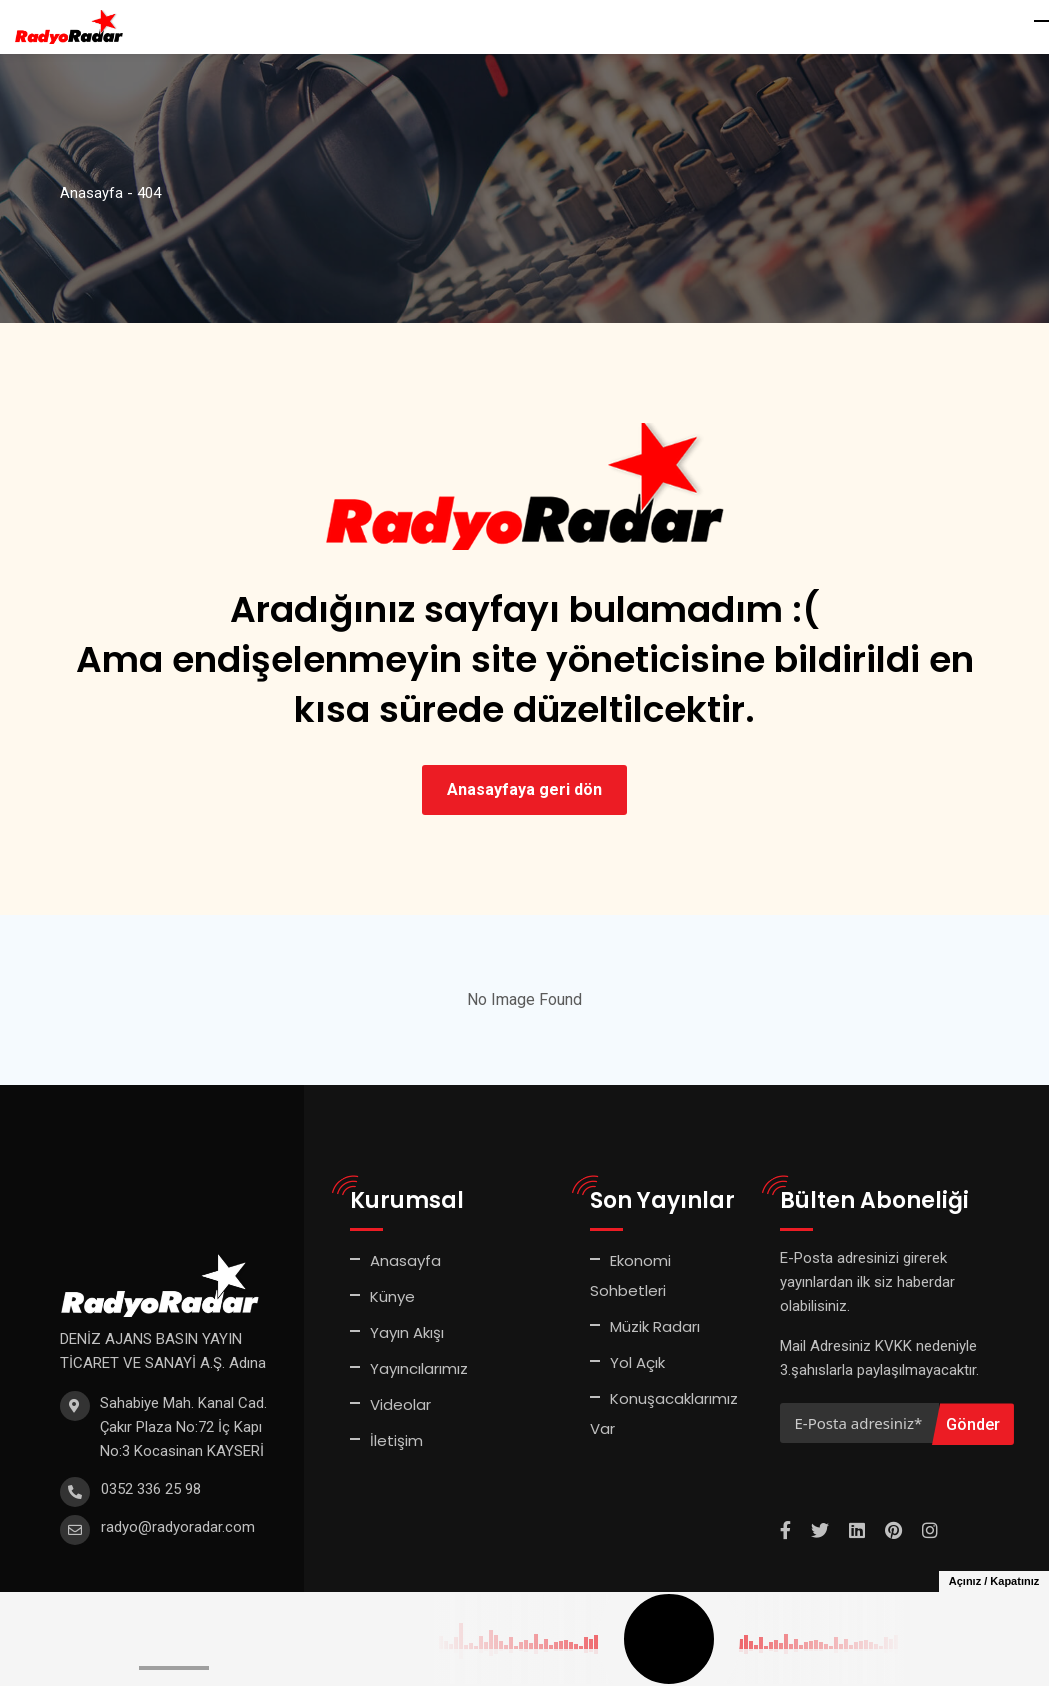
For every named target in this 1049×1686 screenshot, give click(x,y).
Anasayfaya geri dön (524, 789)
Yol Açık (637, 1362)
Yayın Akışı (407, 1332)
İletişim (396, 1440)
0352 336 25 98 (151, 1489)
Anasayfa (405, 1260)
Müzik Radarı (655, 1326)
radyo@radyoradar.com (178, 1527)
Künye (392, 1296)
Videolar (400, 1404)
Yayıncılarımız (419, 1368)
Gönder (973, 1424)
